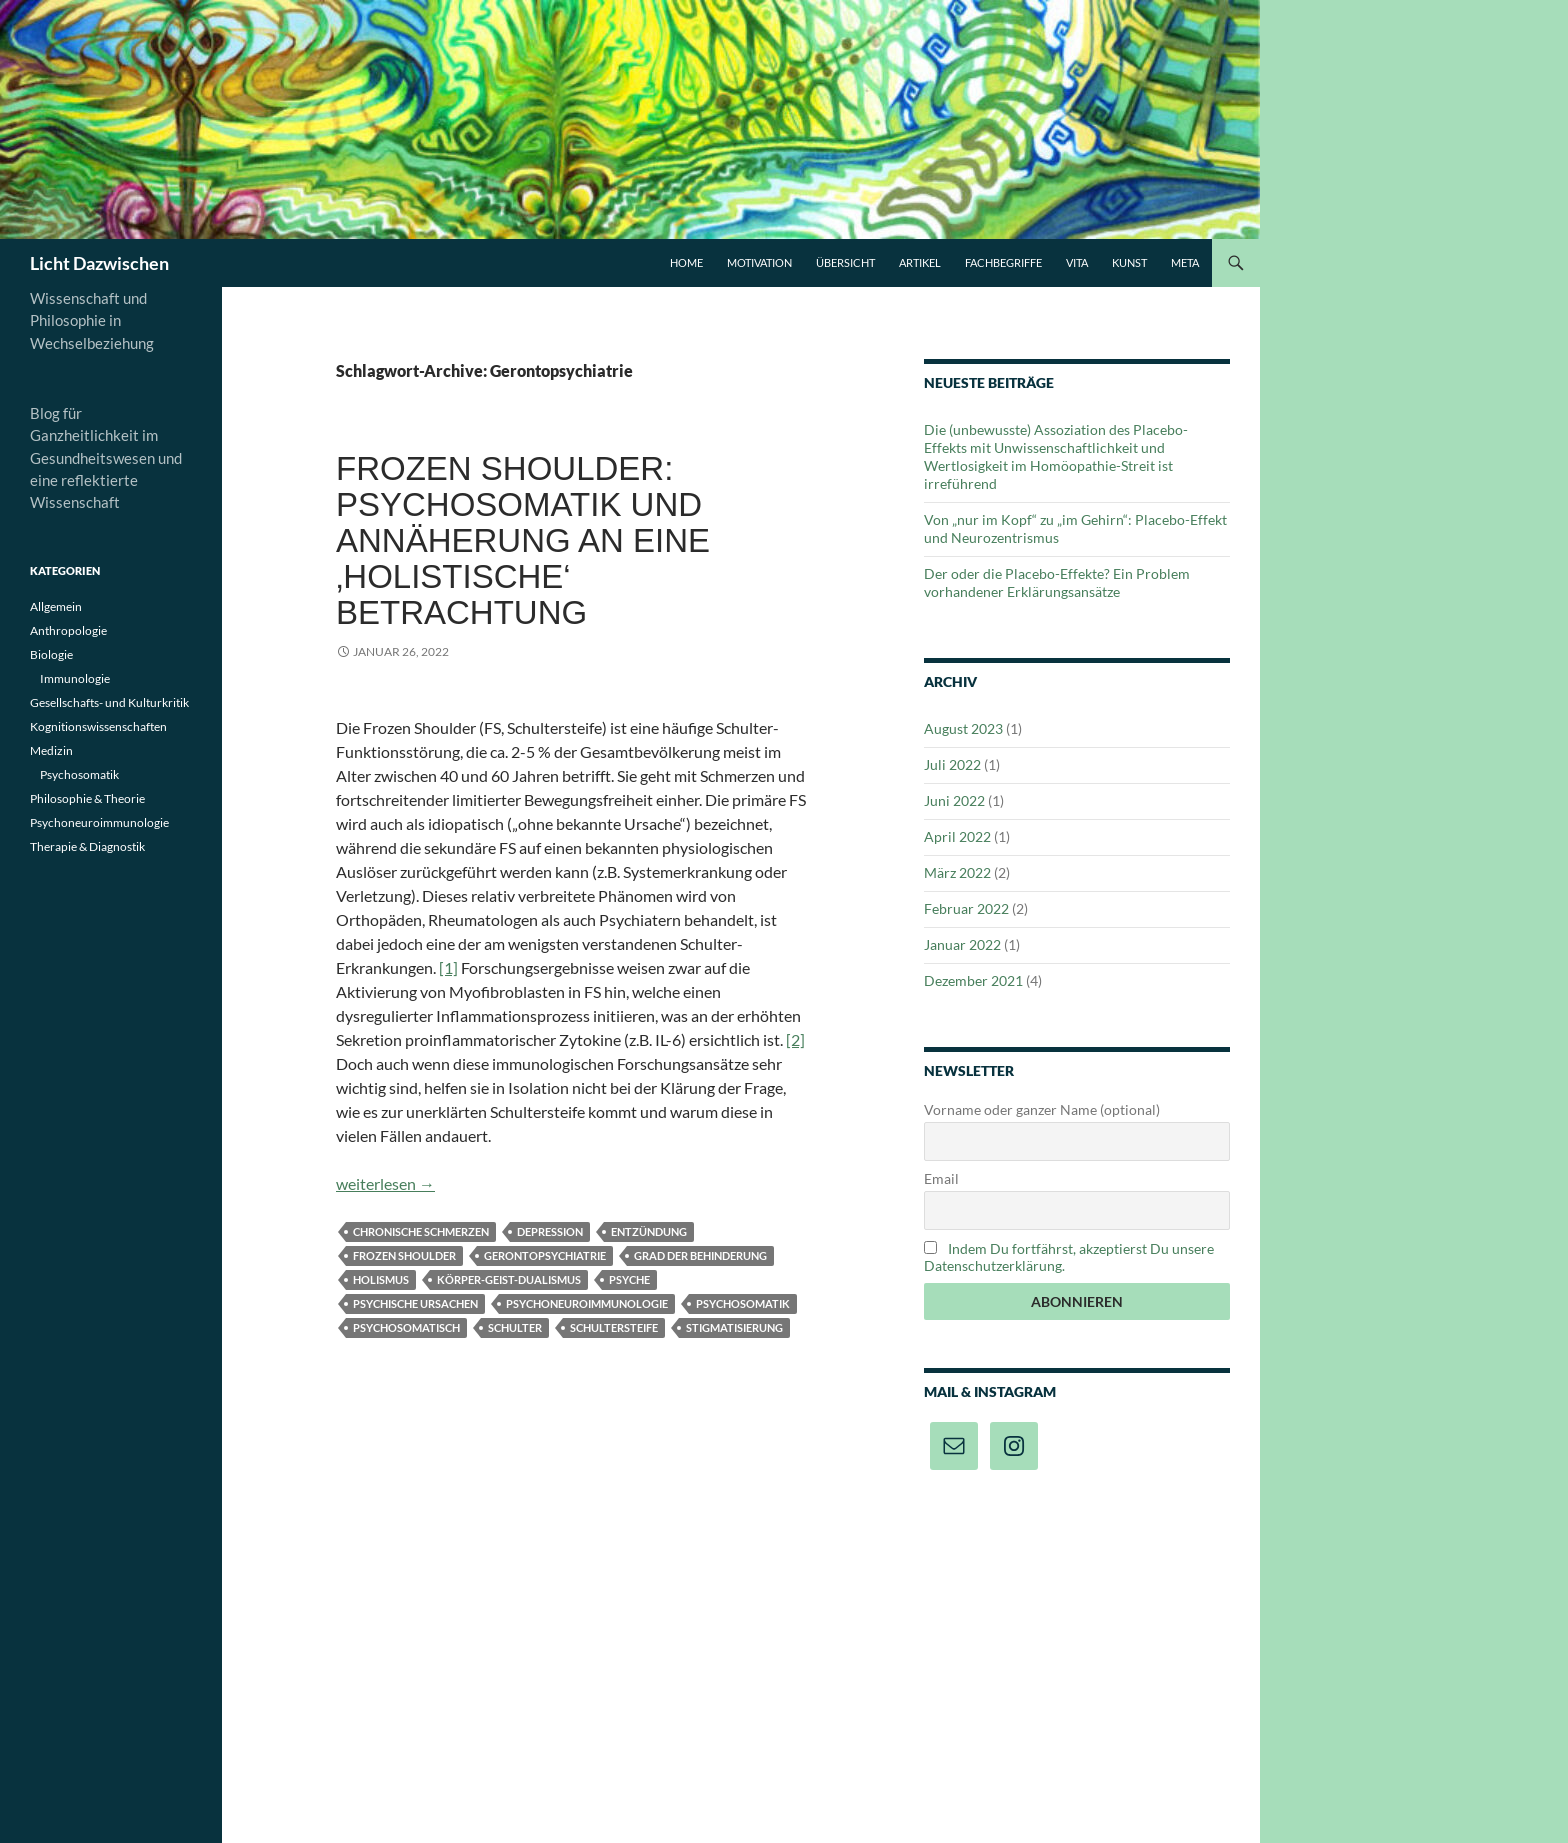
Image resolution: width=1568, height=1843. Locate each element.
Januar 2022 (962, 944)
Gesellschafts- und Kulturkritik (109, 702)
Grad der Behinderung (700, 1255)
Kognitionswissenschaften (98, 726)
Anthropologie (68, 630)
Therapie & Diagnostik (87, 846)
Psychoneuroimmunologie (587, 1303)
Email (941, 1178)
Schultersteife (614, 1327)
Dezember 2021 (973, 980)
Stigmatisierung (734, 1327)
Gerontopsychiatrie (545, 1255)
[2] (795, 1039)
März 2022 (957, 872)
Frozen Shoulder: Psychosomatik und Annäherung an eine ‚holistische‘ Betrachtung (523, 540)
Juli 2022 (952, 764)
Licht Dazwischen (99, 263)
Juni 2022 (954, 800)
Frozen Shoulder (404, 1255)
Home (686, 262)
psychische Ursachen (415, 1303)
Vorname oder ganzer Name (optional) (1042, 1109)
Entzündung (649, 1231)
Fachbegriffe (1003, 262)
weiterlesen (385, 1183)
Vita (1077, 262)
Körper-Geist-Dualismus (509, 1279)
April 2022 (957, 836)
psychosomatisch (406, 1327)
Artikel (920, 262)
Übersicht (845, 262)
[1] (448, 967)
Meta (1185, 262)
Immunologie (75, 678)
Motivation (759, 262)
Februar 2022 (966, 908)
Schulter (515, 1327)
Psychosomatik (743, 1303)
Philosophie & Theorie (87, 798)
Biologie (51, 654)
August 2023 (963, 728)
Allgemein (56, 606)
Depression (550, 1231)
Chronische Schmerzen (421, 1231)
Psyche (629, 1279)
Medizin (51, 750)
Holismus (381, 1279)
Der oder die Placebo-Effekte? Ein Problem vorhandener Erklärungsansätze (1057, 582)
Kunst (1129, 262)
